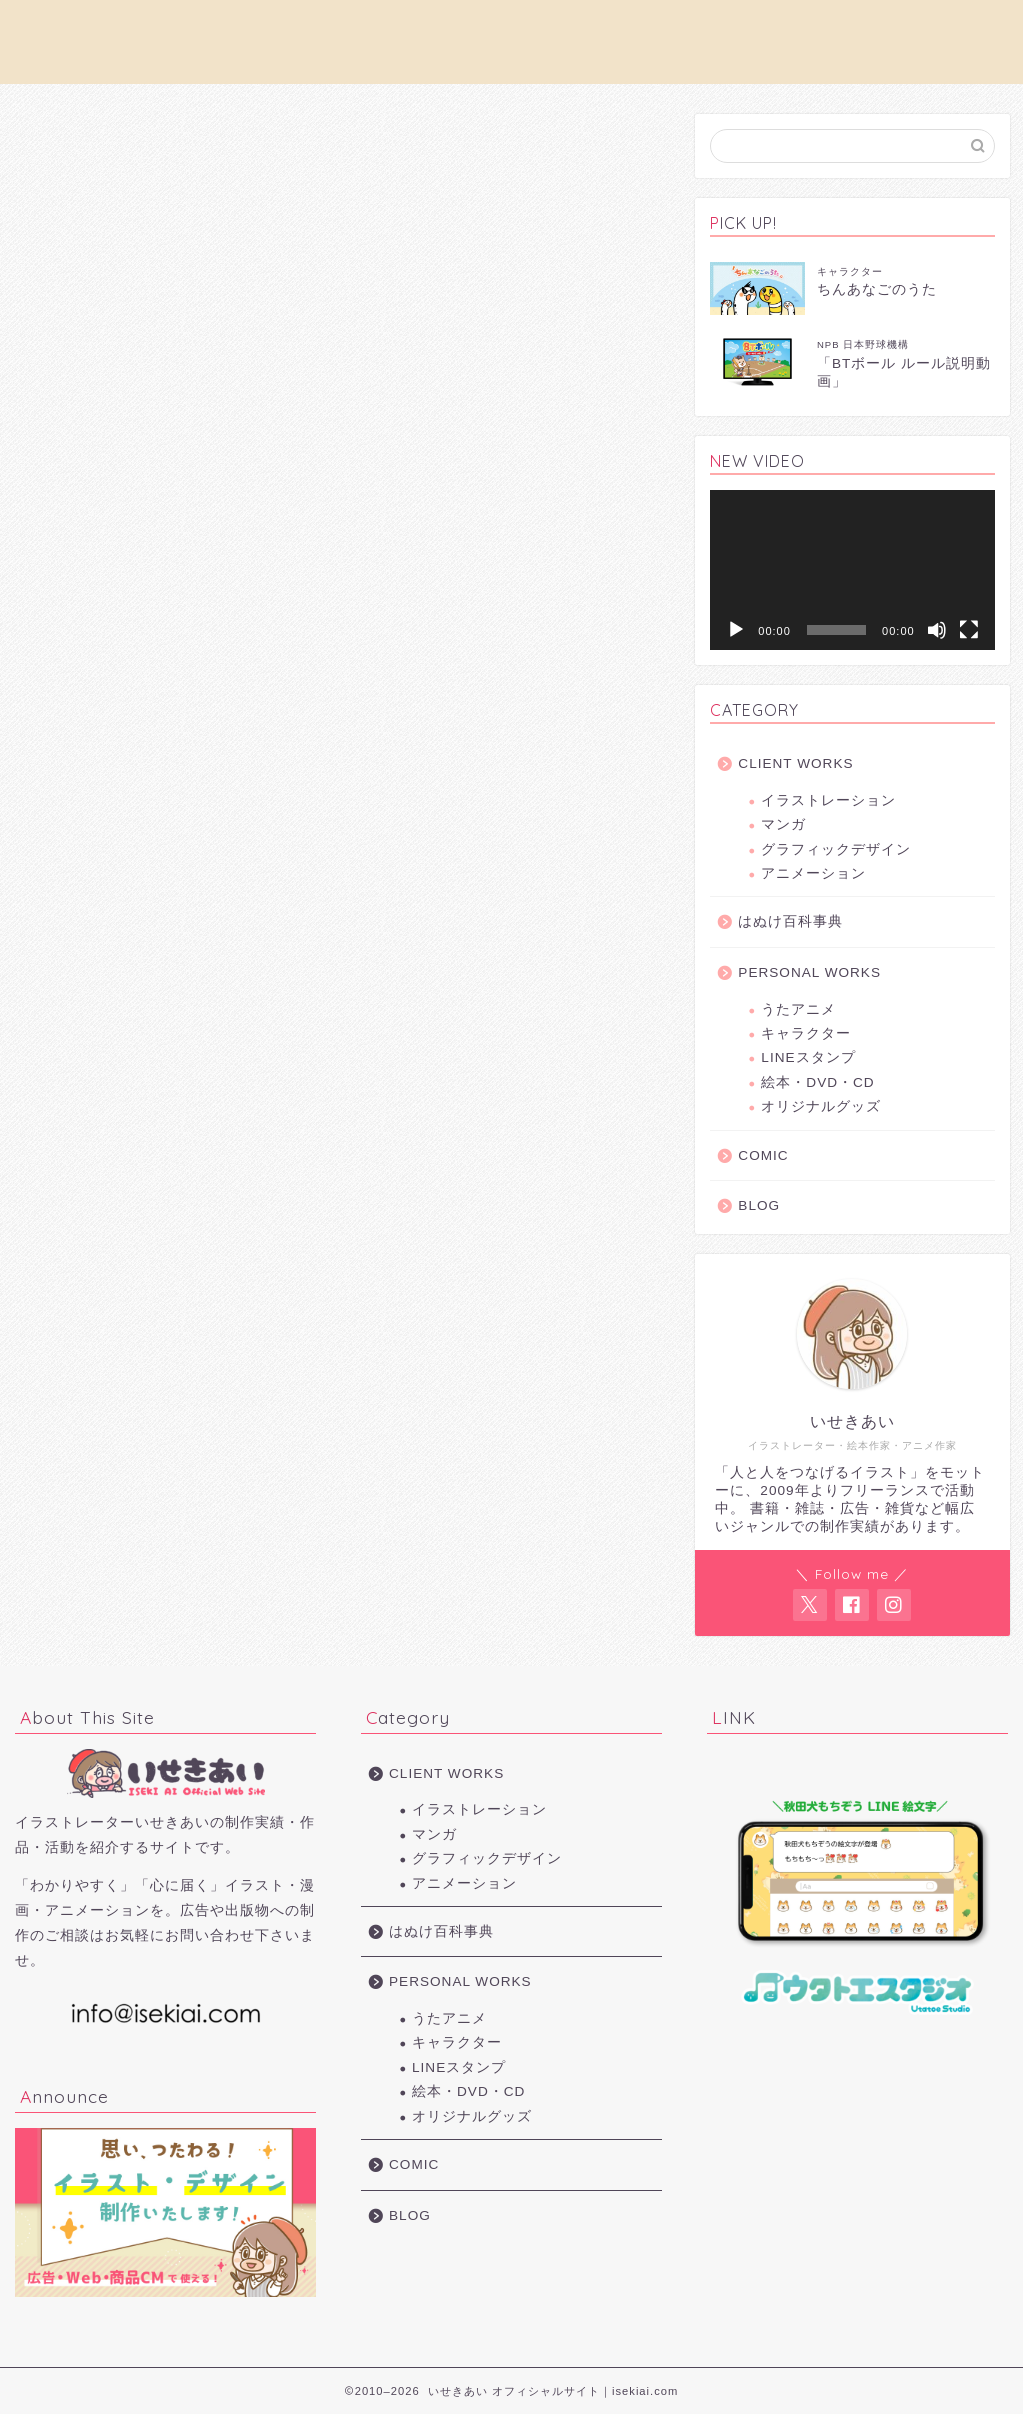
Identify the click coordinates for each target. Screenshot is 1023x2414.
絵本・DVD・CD (817, 1082)
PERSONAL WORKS (689, 31)
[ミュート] (937, 630)
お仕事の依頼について (309, 31)
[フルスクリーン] (969, 630)
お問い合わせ (822, 31)
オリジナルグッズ (821, 1106)
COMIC (763, 1155)
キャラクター (806, 1033)
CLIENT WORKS (543, 31)
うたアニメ (798, 1009)
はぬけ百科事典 (790, 921)
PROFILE (433, 31)
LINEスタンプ (808, 1057)
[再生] (736, 630)
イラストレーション (828, 800)
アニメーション (813, 873)
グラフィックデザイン (836, 849)
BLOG (759, 1205)
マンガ (783, 824)
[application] (852, 570)
